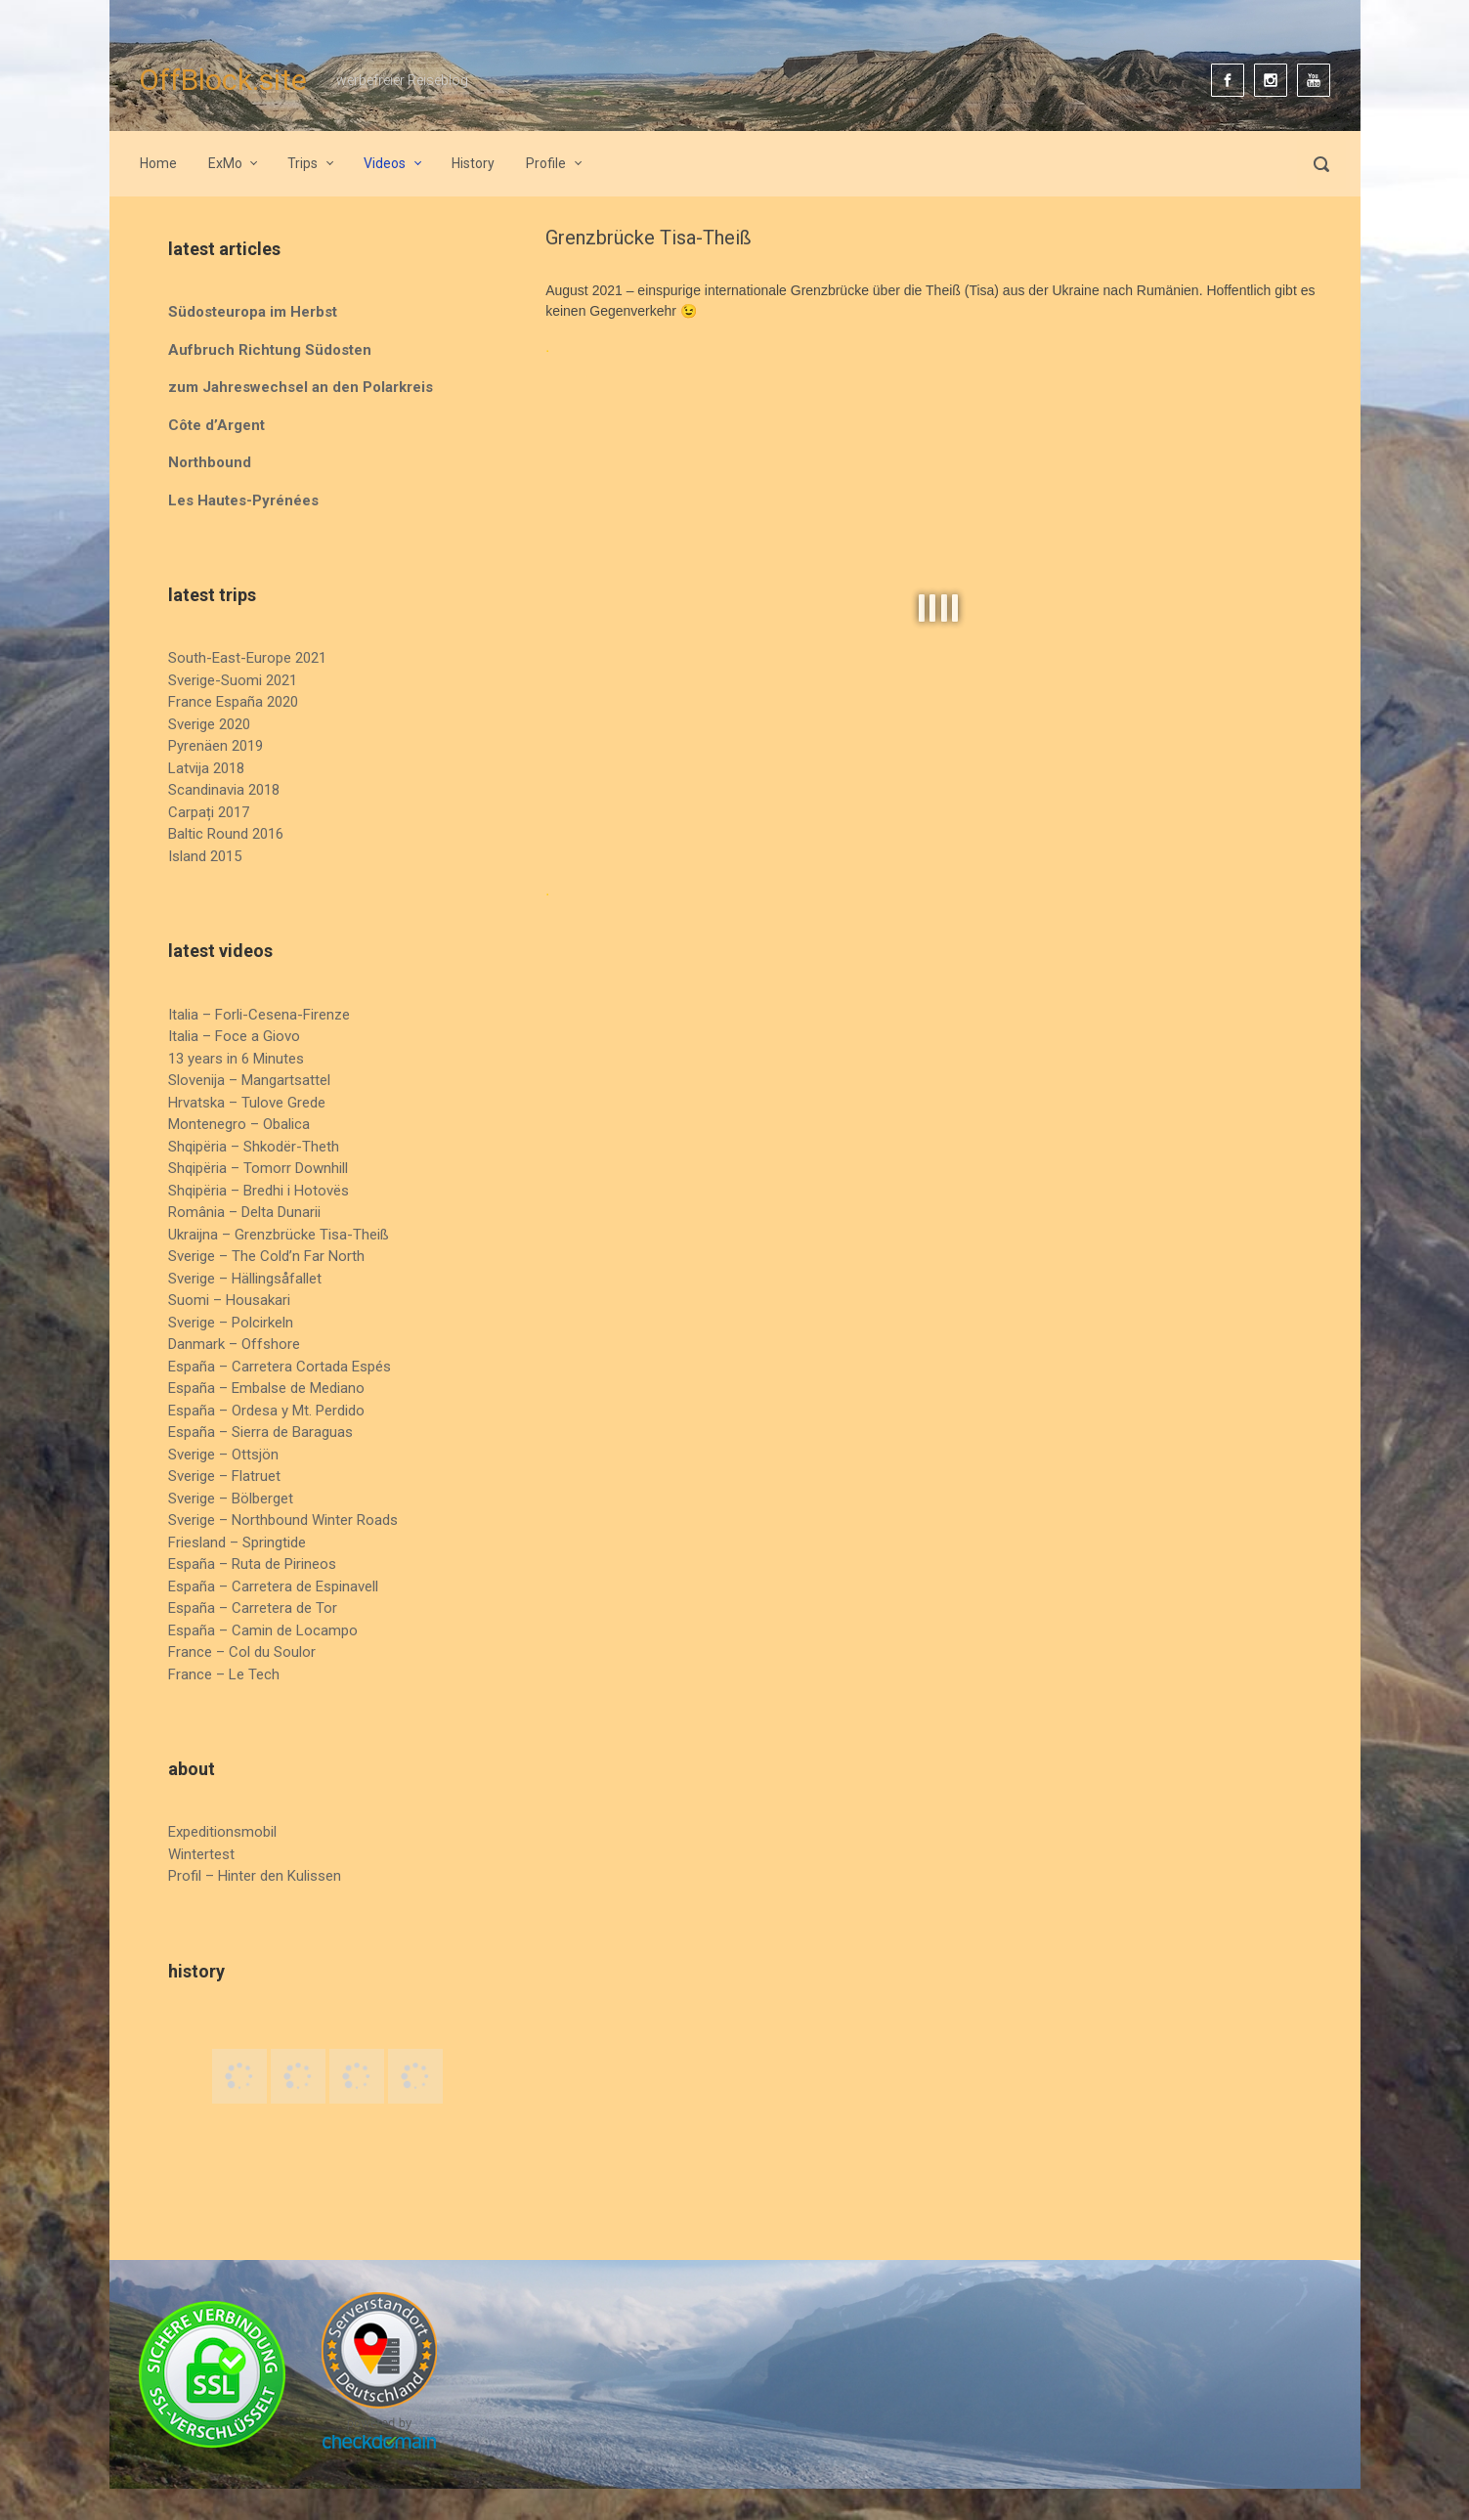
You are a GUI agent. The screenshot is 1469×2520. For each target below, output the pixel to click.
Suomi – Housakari (229, 1300)
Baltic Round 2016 (225, 834)
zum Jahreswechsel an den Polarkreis (300, 387)
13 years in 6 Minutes (236, 1058)
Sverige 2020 (209, 724)
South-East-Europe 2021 (247, 658)
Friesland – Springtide (237, 1542)
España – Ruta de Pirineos (252, 1564)
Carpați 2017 (208, 812)
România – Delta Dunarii (244, 1212)
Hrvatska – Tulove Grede (246, 1102)
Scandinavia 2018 (224, 790)
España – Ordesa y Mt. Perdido (266, 1410)
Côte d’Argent (216, 425)
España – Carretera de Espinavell (273, 1586)
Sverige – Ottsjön (223, 1454)
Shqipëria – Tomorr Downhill (258, 1168)
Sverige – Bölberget (230, 1498)
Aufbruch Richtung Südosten (269, 350)
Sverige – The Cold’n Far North (266, 1256)
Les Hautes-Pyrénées (243, 500)
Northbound (209, 462)
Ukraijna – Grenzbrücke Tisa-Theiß (278, 1234)
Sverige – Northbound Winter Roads (283, 1520)
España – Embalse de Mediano (266, 1388)
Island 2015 (204, 856)
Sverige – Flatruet (224, 1476)
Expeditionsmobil (222, 1832)
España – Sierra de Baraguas (260, 1432)
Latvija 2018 (206, 768)
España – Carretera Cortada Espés (279, 1366)
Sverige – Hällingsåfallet (245, 1278)
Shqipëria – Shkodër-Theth (253, 1146)
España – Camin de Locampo (263, 1630)
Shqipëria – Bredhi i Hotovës (258, 1190)
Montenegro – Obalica (239, 1124)
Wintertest (201, 1854)
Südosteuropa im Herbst (252, 312)
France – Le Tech (224, 1674)
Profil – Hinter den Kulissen (254, 1876)
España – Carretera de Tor (252, 1608)
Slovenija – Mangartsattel (249, 1080)
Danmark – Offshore (234, 1344)
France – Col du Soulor (242, 1652)
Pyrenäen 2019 (215, 746)
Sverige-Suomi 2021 (232, 680)
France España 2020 (233, 702)
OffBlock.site (223, 80)
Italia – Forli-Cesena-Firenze (259, 1014)
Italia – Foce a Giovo (234, 1036)
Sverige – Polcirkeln (230, 1322)
